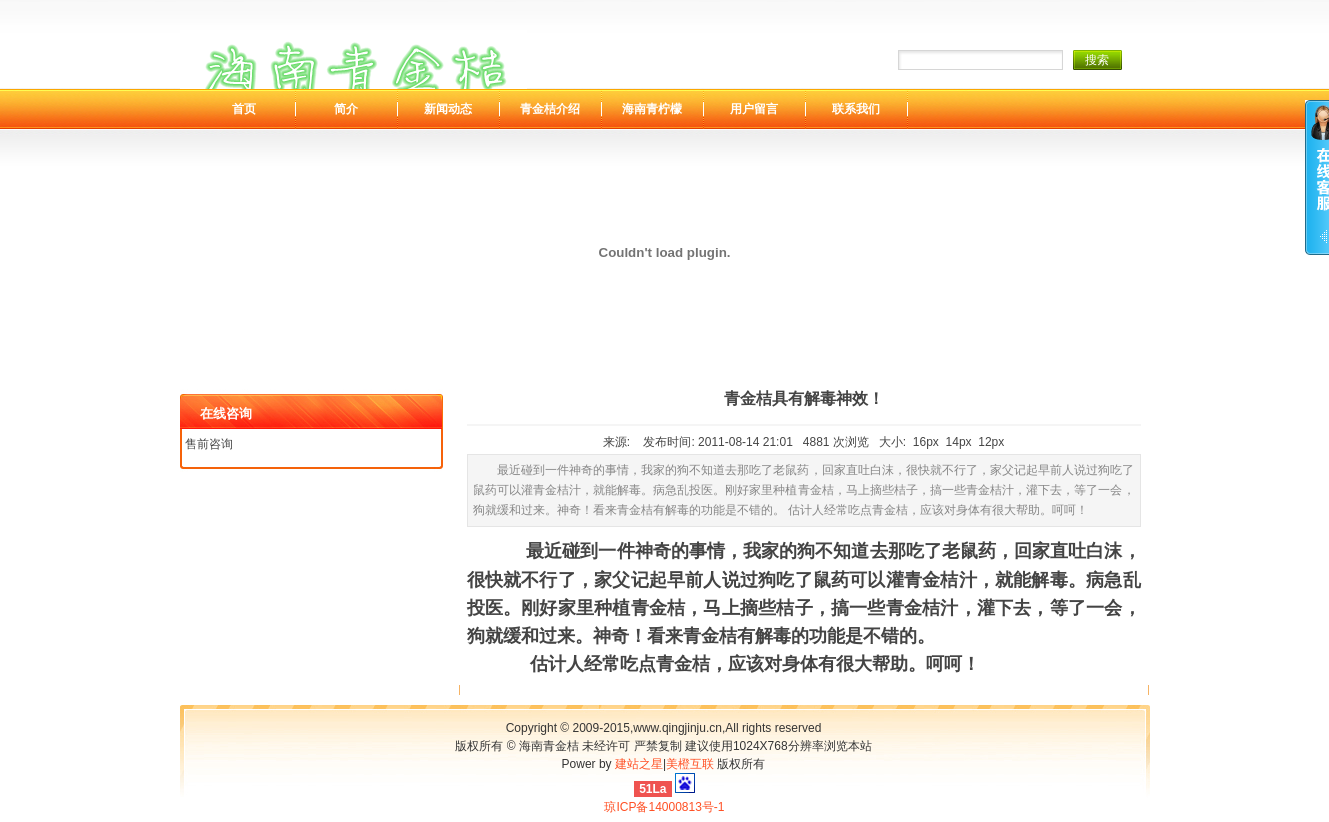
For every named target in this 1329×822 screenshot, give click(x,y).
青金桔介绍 (550, 109)
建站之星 (639, 764)
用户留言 (754, 109)
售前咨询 (209, 444)
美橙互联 (690, 764)
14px (959, 442)
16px (926, 442)
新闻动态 (448, 109)
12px (991, 442)
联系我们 (856, 109)
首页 (244, 109)
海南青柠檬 (652, 109)
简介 (346, 109)
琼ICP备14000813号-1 (664, 807)
